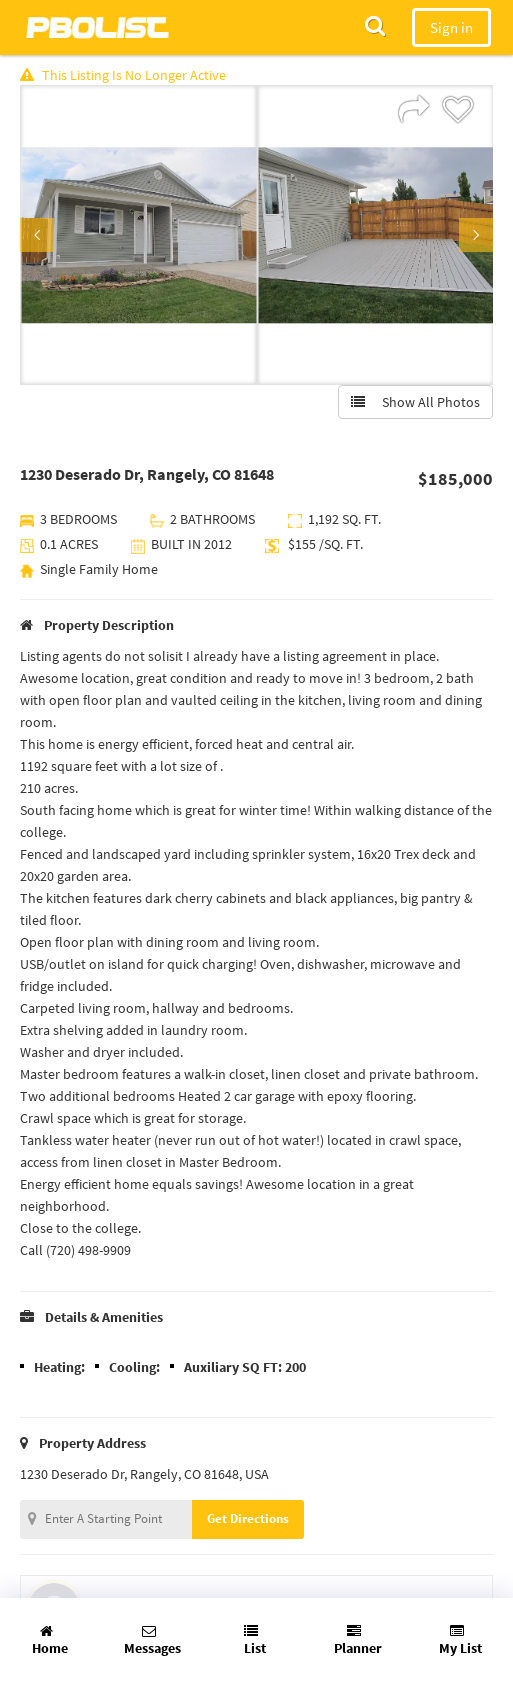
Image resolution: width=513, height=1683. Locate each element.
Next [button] (476, 235)
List (255, 1640)
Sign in (451, 27)
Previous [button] (37, 235)
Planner (358, 1640)
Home (50, 1640)
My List (460, 1640)
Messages (152, 1640)
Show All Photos (415, 402)
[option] (138, 235)
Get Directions (248, 1518)
